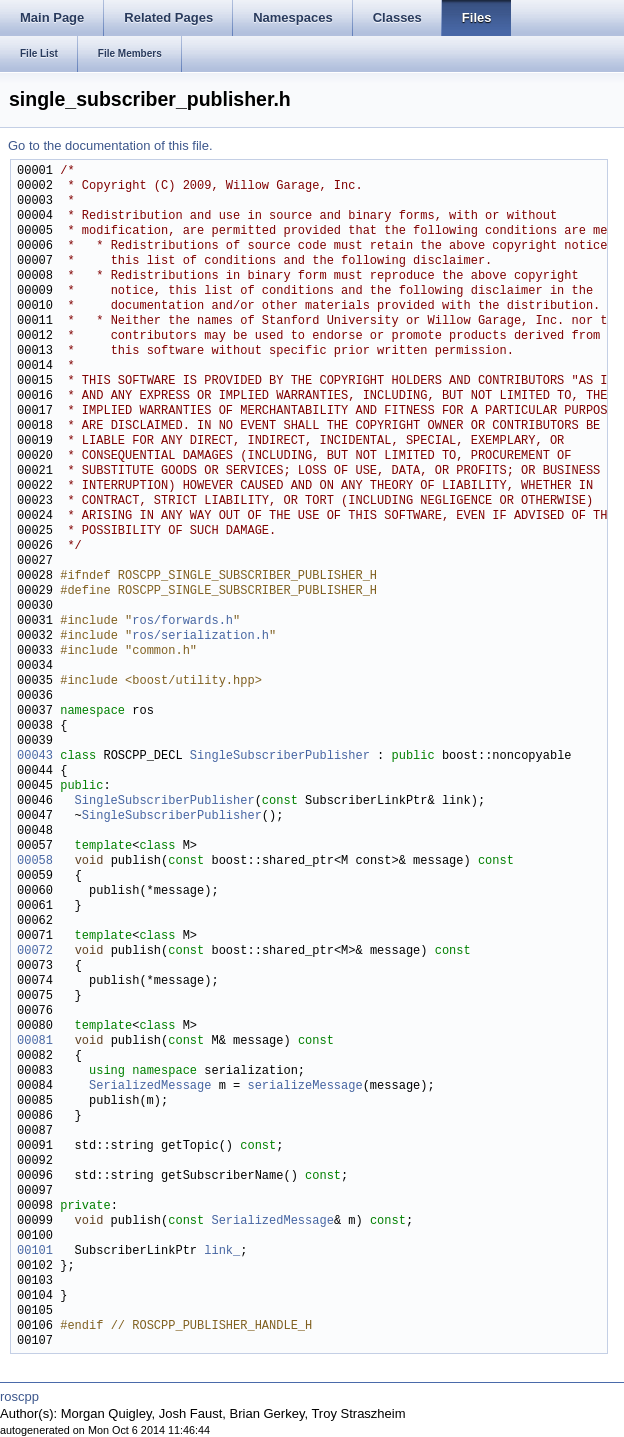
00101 (35, 1251)
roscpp (19, 1396)
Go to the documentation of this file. (110, 145)
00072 (35, 951)
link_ (222, 1251)
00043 (35, 756)
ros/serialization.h (200, 636)
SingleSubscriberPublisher (280, 756)
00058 (35, 861)
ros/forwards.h (182, 621)
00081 (35, 1041)
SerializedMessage (150, 1086)
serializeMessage (304, 1086)
